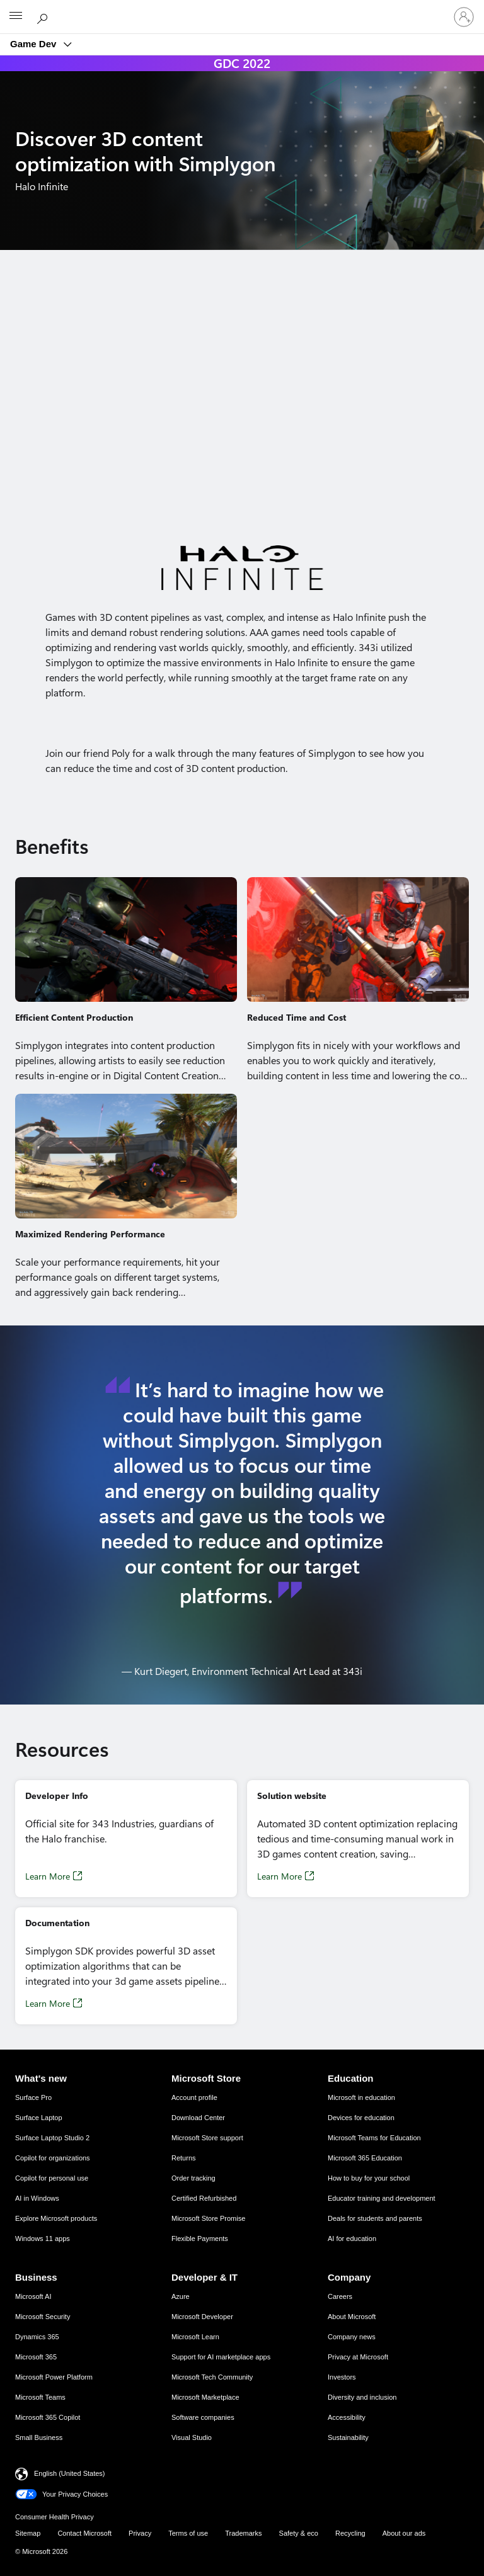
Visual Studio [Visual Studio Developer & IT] (191, 2437)
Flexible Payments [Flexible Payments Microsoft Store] (199, 2238)
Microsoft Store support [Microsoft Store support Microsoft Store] (207, 2138)
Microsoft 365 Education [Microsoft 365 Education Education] (365, 2158)
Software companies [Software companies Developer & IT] (202, 2417)
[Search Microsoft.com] (44, 16)
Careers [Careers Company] (340, 2296)
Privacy (140, 2533)
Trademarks (243, 2533)
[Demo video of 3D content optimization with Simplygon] (242, 402)
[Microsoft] (241, 9)
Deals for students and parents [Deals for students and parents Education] (375, 2218)
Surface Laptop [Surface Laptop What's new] (38, 2117)
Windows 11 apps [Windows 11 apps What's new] (42, 2238)
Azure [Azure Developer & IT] (180, 2296)
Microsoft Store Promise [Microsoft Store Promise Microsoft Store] (208, 2218)
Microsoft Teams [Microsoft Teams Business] (40, 2397)
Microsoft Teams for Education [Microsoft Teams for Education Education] (374, 2138)
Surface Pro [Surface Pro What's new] (33, 2097)
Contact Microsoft (84, 2533)
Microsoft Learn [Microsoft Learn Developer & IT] (195, 2337)
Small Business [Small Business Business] (38, 2437)
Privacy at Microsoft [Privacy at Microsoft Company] (358, 2357)
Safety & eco (298, 2533)
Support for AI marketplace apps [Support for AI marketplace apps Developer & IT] (220, 2357)
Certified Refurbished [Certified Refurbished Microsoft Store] (203, 2198)
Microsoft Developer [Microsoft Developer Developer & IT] (202, 2316)
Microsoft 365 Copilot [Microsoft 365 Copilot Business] (47, 2417)
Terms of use (188, 2533)
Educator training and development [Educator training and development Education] (381, 2198)
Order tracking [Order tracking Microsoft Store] (193, 2178)
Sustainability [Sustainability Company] (348, 2437)
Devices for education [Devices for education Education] (361, 2117)
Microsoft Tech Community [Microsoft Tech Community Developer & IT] (212, 2377)
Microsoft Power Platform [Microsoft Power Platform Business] (54, 2377)
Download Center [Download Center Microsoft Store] (198, 2117)
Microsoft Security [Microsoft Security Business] (42, 2316)
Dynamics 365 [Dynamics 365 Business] (37, 2337)
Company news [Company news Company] (352, 2337)
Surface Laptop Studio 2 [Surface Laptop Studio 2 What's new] (52, 2138)
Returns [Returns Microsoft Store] (183, 2158)
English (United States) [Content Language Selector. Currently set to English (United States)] (69, 2473)
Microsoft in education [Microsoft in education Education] (361, 2097)
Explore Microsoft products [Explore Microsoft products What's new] (56, 2218)
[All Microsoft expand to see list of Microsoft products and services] (16, 17)
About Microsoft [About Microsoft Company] (352, 2316)
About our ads (404, 2533)
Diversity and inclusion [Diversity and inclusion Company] (362, 2397)
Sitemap (27, 2533)
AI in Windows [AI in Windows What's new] (37, 2198)
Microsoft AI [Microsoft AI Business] (33, 2296)
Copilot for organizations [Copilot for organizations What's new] (52, 2158)
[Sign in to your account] (464, 17)
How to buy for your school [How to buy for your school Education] (369, 2178)
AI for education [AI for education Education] (352, 2238)
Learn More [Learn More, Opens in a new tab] (47, 1876)
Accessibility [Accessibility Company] (347, 2417)
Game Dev (34, 43)
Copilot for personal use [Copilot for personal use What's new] (51, 2178)
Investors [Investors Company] (342, 2377)
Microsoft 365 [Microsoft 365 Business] (36, 2357)
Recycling (350, 2533)
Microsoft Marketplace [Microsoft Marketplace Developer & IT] (205, 2397)
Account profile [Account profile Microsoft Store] (194, 2097)
